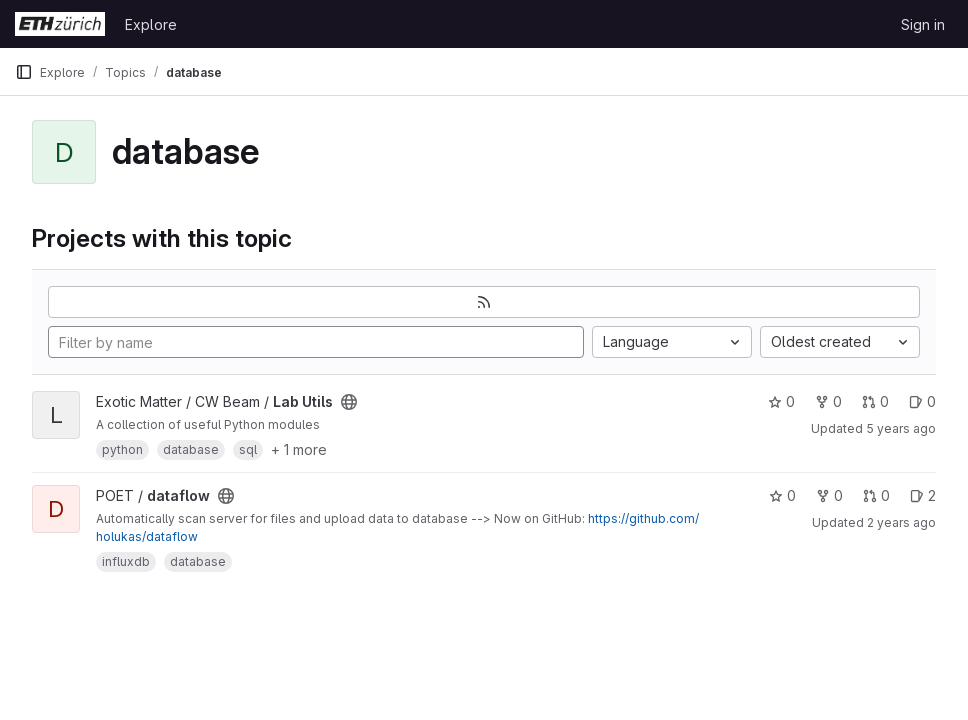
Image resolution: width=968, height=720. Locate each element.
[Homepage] (60, 24)
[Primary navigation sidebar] (24, 72)
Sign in (923, 24)
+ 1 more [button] (299, 449)
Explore (151, 24)
